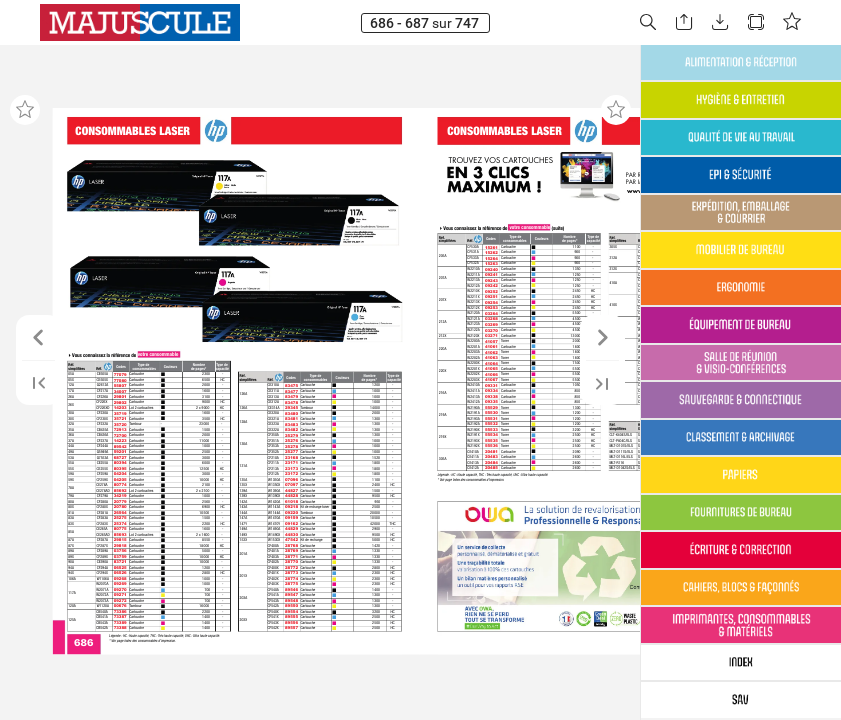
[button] (648, 22)
